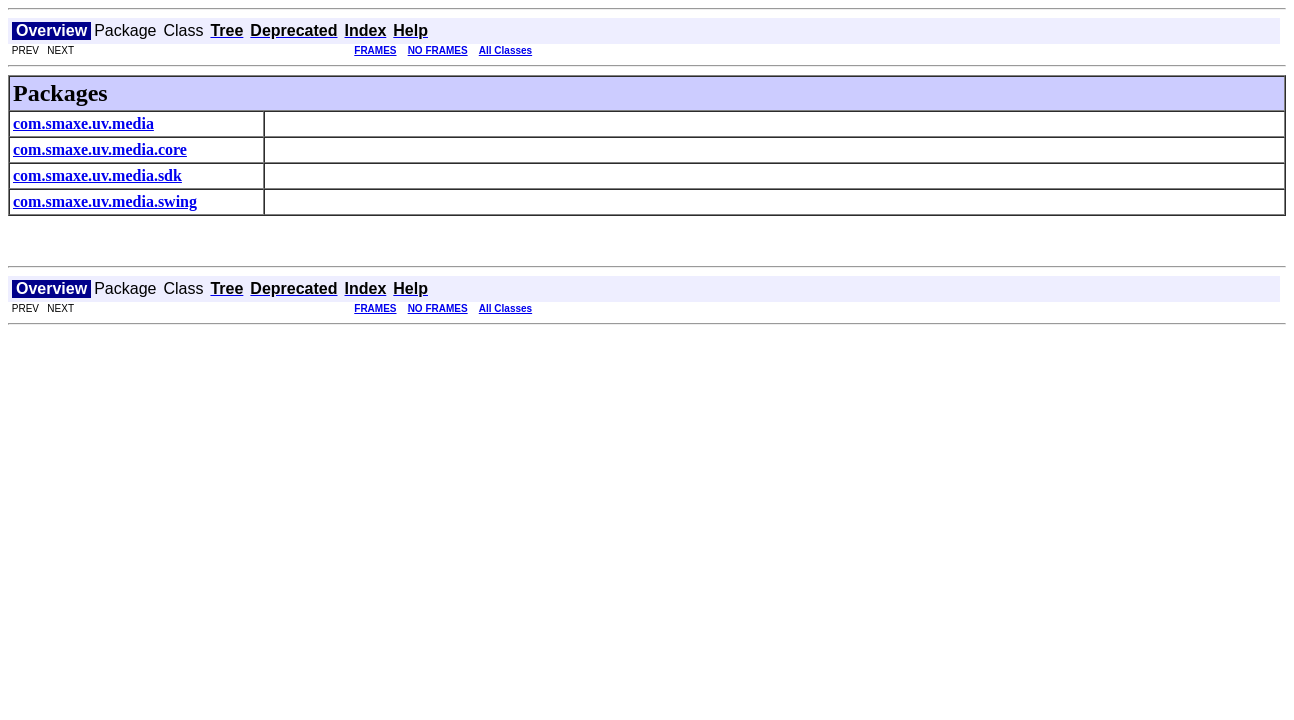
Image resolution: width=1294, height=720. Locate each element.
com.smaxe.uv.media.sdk (97, 175)
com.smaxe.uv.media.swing (105, 201)
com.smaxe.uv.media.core (100, 149)
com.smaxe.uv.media (83, 123)
